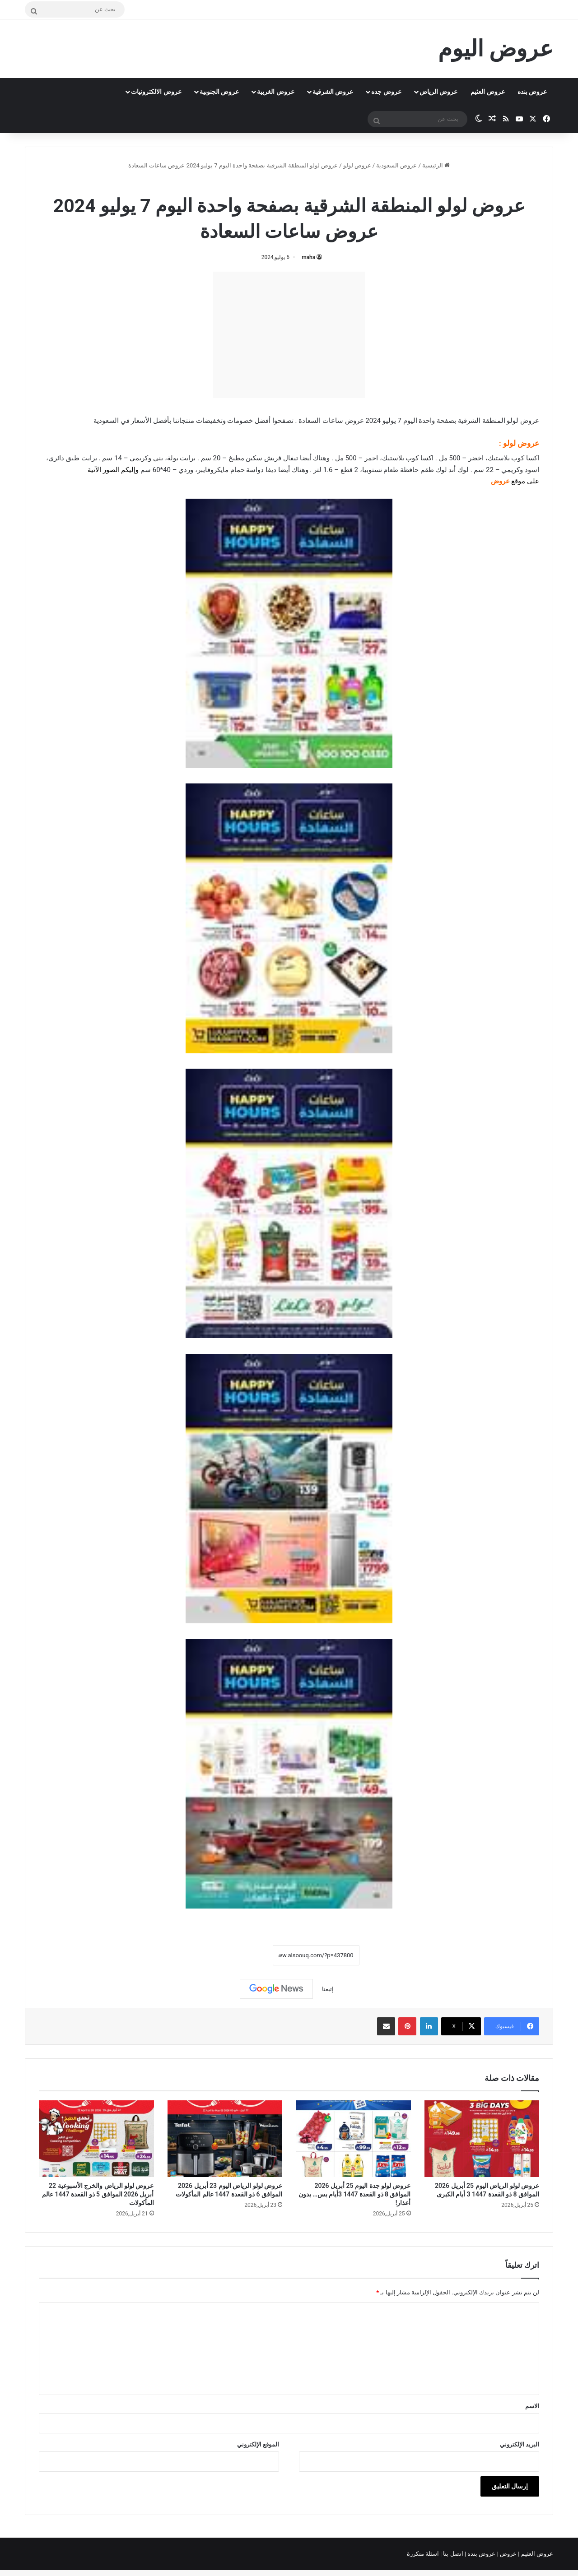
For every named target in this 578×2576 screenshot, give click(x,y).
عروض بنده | (481, 2553)
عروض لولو (357, 165)
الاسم (532, 2406)
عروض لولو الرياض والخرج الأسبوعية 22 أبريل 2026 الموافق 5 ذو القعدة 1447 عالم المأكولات (98, 2194)
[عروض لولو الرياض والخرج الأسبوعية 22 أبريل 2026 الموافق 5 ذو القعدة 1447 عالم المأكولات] (96, 2138)
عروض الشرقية (332, 91)
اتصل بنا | (452, 2553)
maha (308, 257)
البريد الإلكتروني (519, 2444)
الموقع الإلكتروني (258, 2444)
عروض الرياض (438, 91)
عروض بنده (532, 91)
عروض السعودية (396, 165)
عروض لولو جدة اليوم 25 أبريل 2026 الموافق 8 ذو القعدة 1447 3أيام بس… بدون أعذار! (354, 2194)
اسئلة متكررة (423, 2553)
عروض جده (386, 91)
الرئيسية (436, 165)
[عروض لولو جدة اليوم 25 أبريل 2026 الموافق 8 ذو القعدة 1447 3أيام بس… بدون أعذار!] (353, 2138)
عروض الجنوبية (219, 91)
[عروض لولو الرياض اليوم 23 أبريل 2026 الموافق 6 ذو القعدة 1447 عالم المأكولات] (225, 2138)
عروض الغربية (275, 91)
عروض (508, 2553)
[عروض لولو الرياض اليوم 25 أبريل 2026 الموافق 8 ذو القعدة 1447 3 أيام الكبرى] (482, 2138)
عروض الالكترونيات (156, 91)
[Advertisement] (289, 335)
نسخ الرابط (244, 1955)
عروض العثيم (487, 91)
